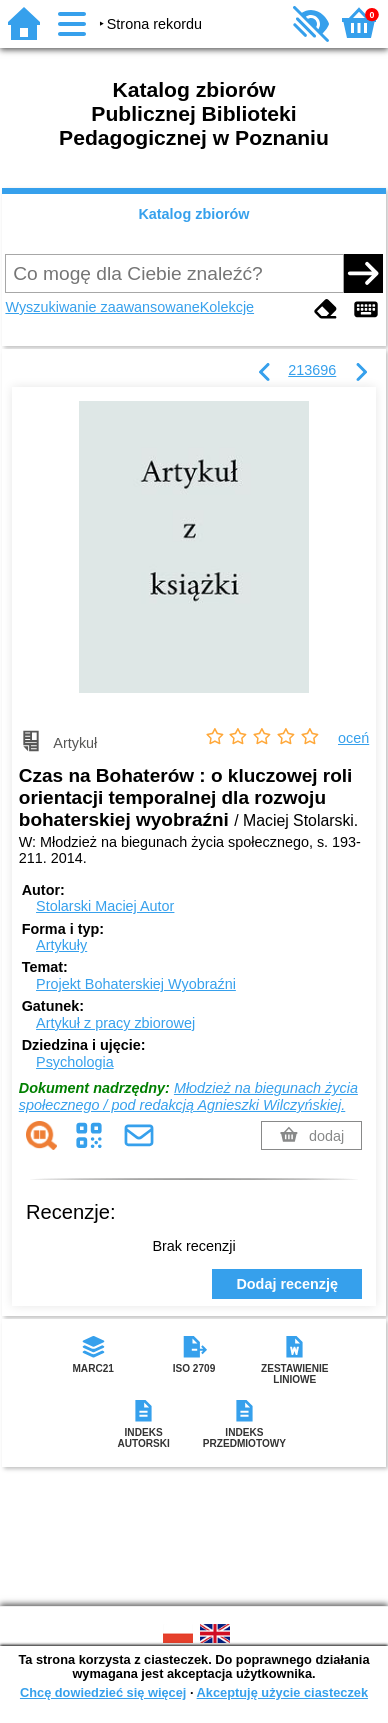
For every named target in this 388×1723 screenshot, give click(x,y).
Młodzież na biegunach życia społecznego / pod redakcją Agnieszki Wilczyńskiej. (188, 1096)
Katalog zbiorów (193, 214)
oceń (353, 738)
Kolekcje (227, 307)
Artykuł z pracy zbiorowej (115, 1023)
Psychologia (75, 1062)
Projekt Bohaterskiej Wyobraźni (136, 984)
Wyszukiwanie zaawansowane (102, 307)
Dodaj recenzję (287, 1284)
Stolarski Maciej (105, 906)
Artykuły (61, 945)
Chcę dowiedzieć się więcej (103, 1692)
